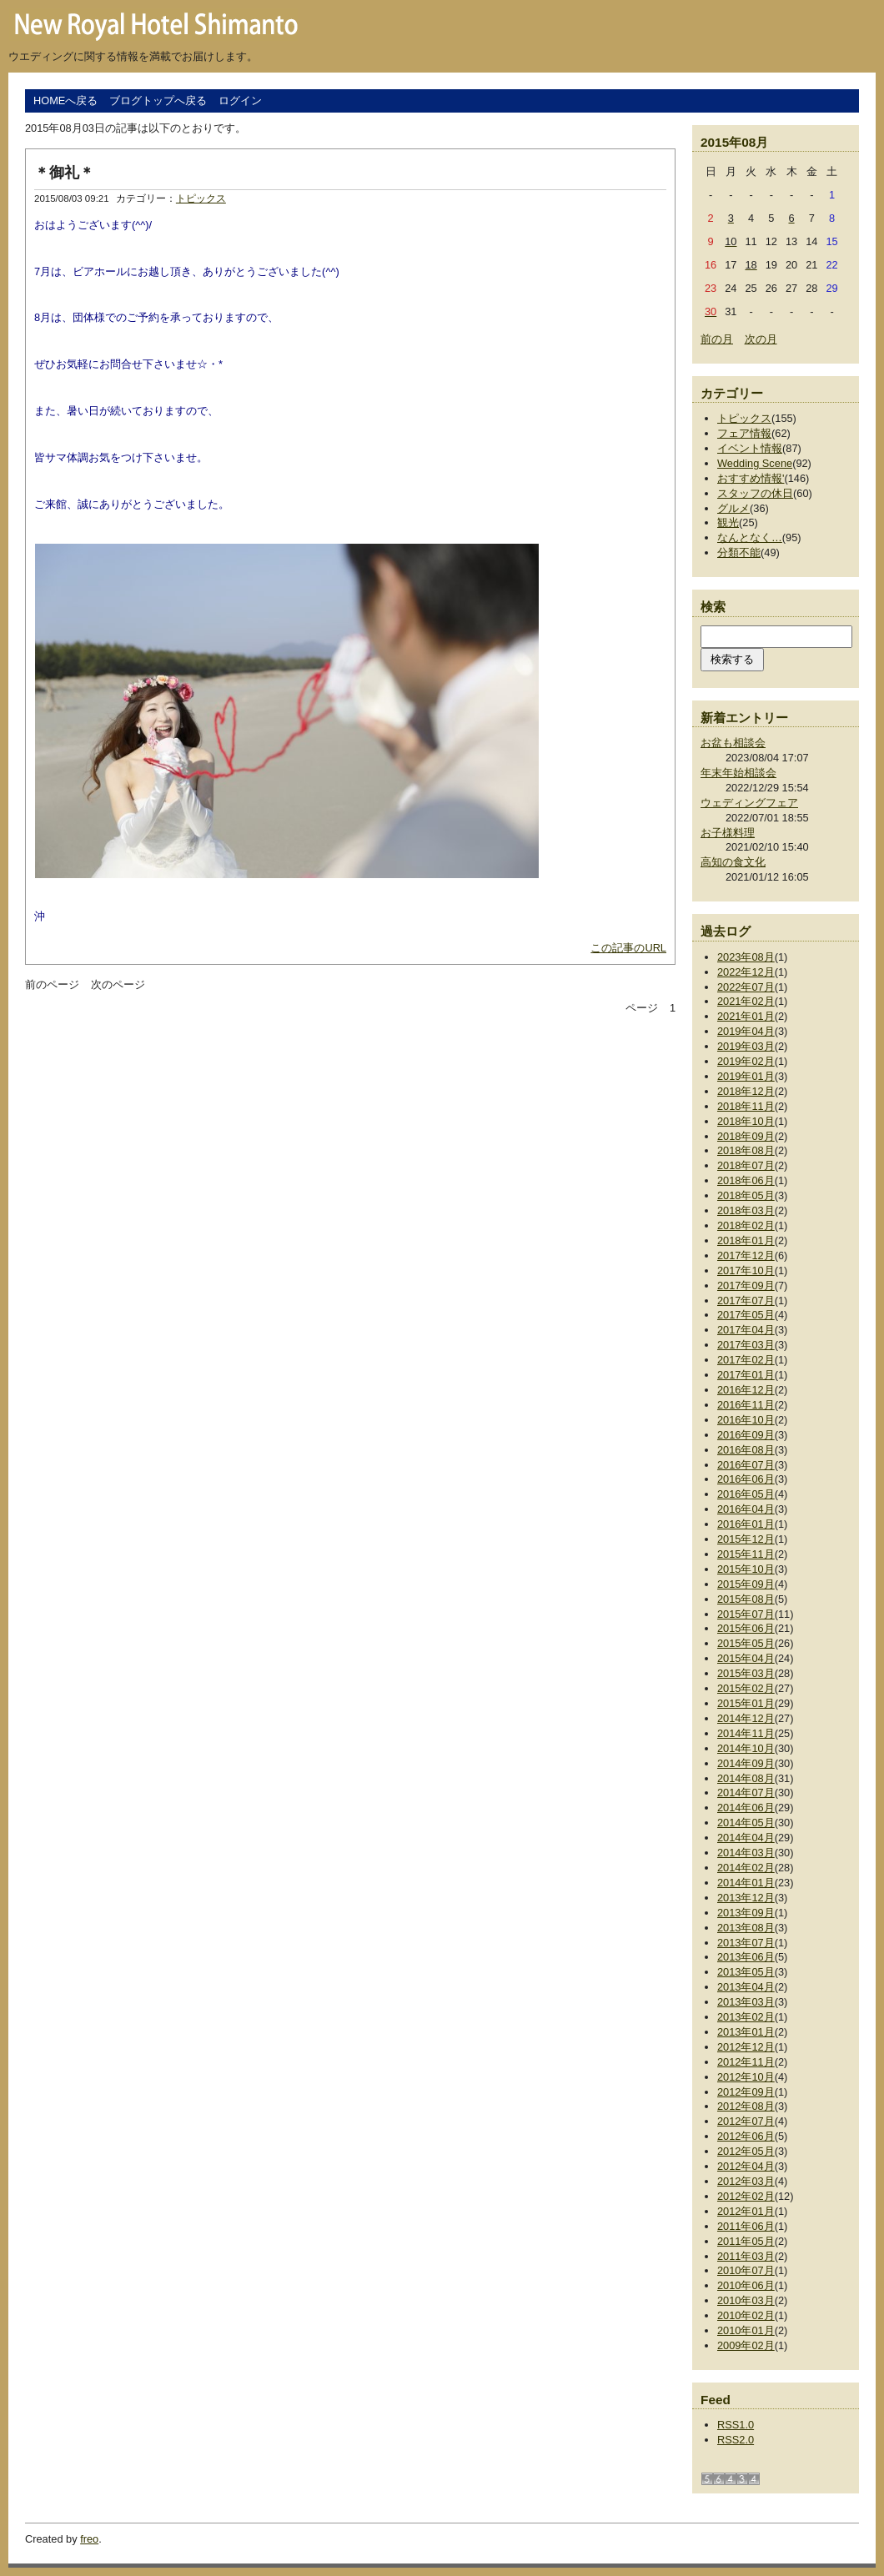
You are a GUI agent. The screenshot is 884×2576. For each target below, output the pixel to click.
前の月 (717, 339)
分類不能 (739, 552)
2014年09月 (746, 1763)
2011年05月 (746, 2241)
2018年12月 (746, 1091)
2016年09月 (746, 1435)
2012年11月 (746, 2062)
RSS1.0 (735, 2424)
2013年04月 (746, 1987)
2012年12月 (746, 2047)
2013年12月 (746, 1897)
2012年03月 (746, 2181)
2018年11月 (746, 1106)
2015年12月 (746, 1539)
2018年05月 (746, 1195)
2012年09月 (746, 2092)
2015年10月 (746, 1569)
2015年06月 (746, 1628)
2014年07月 (746, 1792)
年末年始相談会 (738, 772)
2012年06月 (746, 2136)
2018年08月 (746, 1150)
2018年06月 (746, 1180)
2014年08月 (746, 1778)
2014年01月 (746, 1882)
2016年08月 (746, 1450)
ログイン (240, 100)
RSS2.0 (735, 2439)
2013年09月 (746, 1912)
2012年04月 (746, 2166)
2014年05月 (746, 1822)
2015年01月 (746, 1703)
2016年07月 (746, 1465)
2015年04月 (746, 1658)
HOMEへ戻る (65, 100)
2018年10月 (746, 1121)
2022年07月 (746, 987)
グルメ (733, 508)
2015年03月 (746, 1673)
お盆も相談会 (733, 742)
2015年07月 (746, 1614)
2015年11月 (746, 1554)
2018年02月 (746, 1225)
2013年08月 (746, 1927)
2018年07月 (746, 1165)
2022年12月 (746, 972)
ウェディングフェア (749, 802)
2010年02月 (746, 2315)
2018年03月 (746, 1210)
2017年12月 (746, 1255)
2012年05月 (746, 2151)
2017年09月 (746, 1285)
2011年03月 (746, 2256)
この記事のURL (628, 948)
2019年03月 (746, 1046)
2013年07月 (746, 1942)
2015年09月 (746, 1584)
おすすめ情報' (750, 478)
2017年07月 (746, 1300)
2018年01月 (746, 1240)
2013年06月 (746, 1957)
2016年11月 (746, 1404)
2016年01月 (746, 1524)
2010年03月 (746, 2300)
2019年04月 (746, 1031)
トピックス (201, 198)
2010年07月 (746, 2270)
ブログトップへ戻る (158, 100)
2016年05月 (746, 1494)
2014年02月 (746, 1867)
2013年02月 (746, 2017)
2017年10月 (746, 1270)
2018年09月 (746, 1136)
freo (89, 2539)
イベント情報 (749, 448)
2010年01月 (746, 2330)
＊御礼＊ (64, 172)
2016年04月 (746, 1509)
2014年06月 (746, 1807)
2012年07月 (746, 2121)
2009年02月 (746, 2345)
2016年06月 (746, 1479)
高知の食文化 (733, 862)
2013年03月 (746, 2002)
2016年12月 (746, 1389)
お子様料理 (728, 832)
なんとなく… (749, 537)
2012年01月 (746, 2211)
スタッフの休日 (755, 493)
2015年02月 (746, 1688)
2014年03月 (746, 1852)
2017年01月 (746, 1374)
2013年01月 (746, 2032)
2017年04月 (746, 1329)
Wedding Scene (754, 463)
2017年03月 (746, 1344)
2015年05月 (746, 1643)
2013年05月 (746, 1972)
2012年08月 (746, 2106)
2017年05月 (746, 1314)
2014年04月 (746, 1837)
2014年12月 (746, 1718)
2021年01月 (746, 1016)
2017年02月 (746, 1359)
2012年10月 (746, 2077)
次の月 (761, 339)
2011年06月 (746, 2226)
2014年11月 (746, 1733)
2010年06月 (746, 2285)
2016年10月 (746, 1420)
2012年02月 (746, 2196)
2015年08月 (746, 1599)
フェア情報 (744, 433)
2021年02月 (746, 1001)
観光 (728, 522)
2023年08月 (746, 957)
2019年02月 (746, 1061)
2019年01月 (746, 1076)
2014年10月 (746, 1748)
